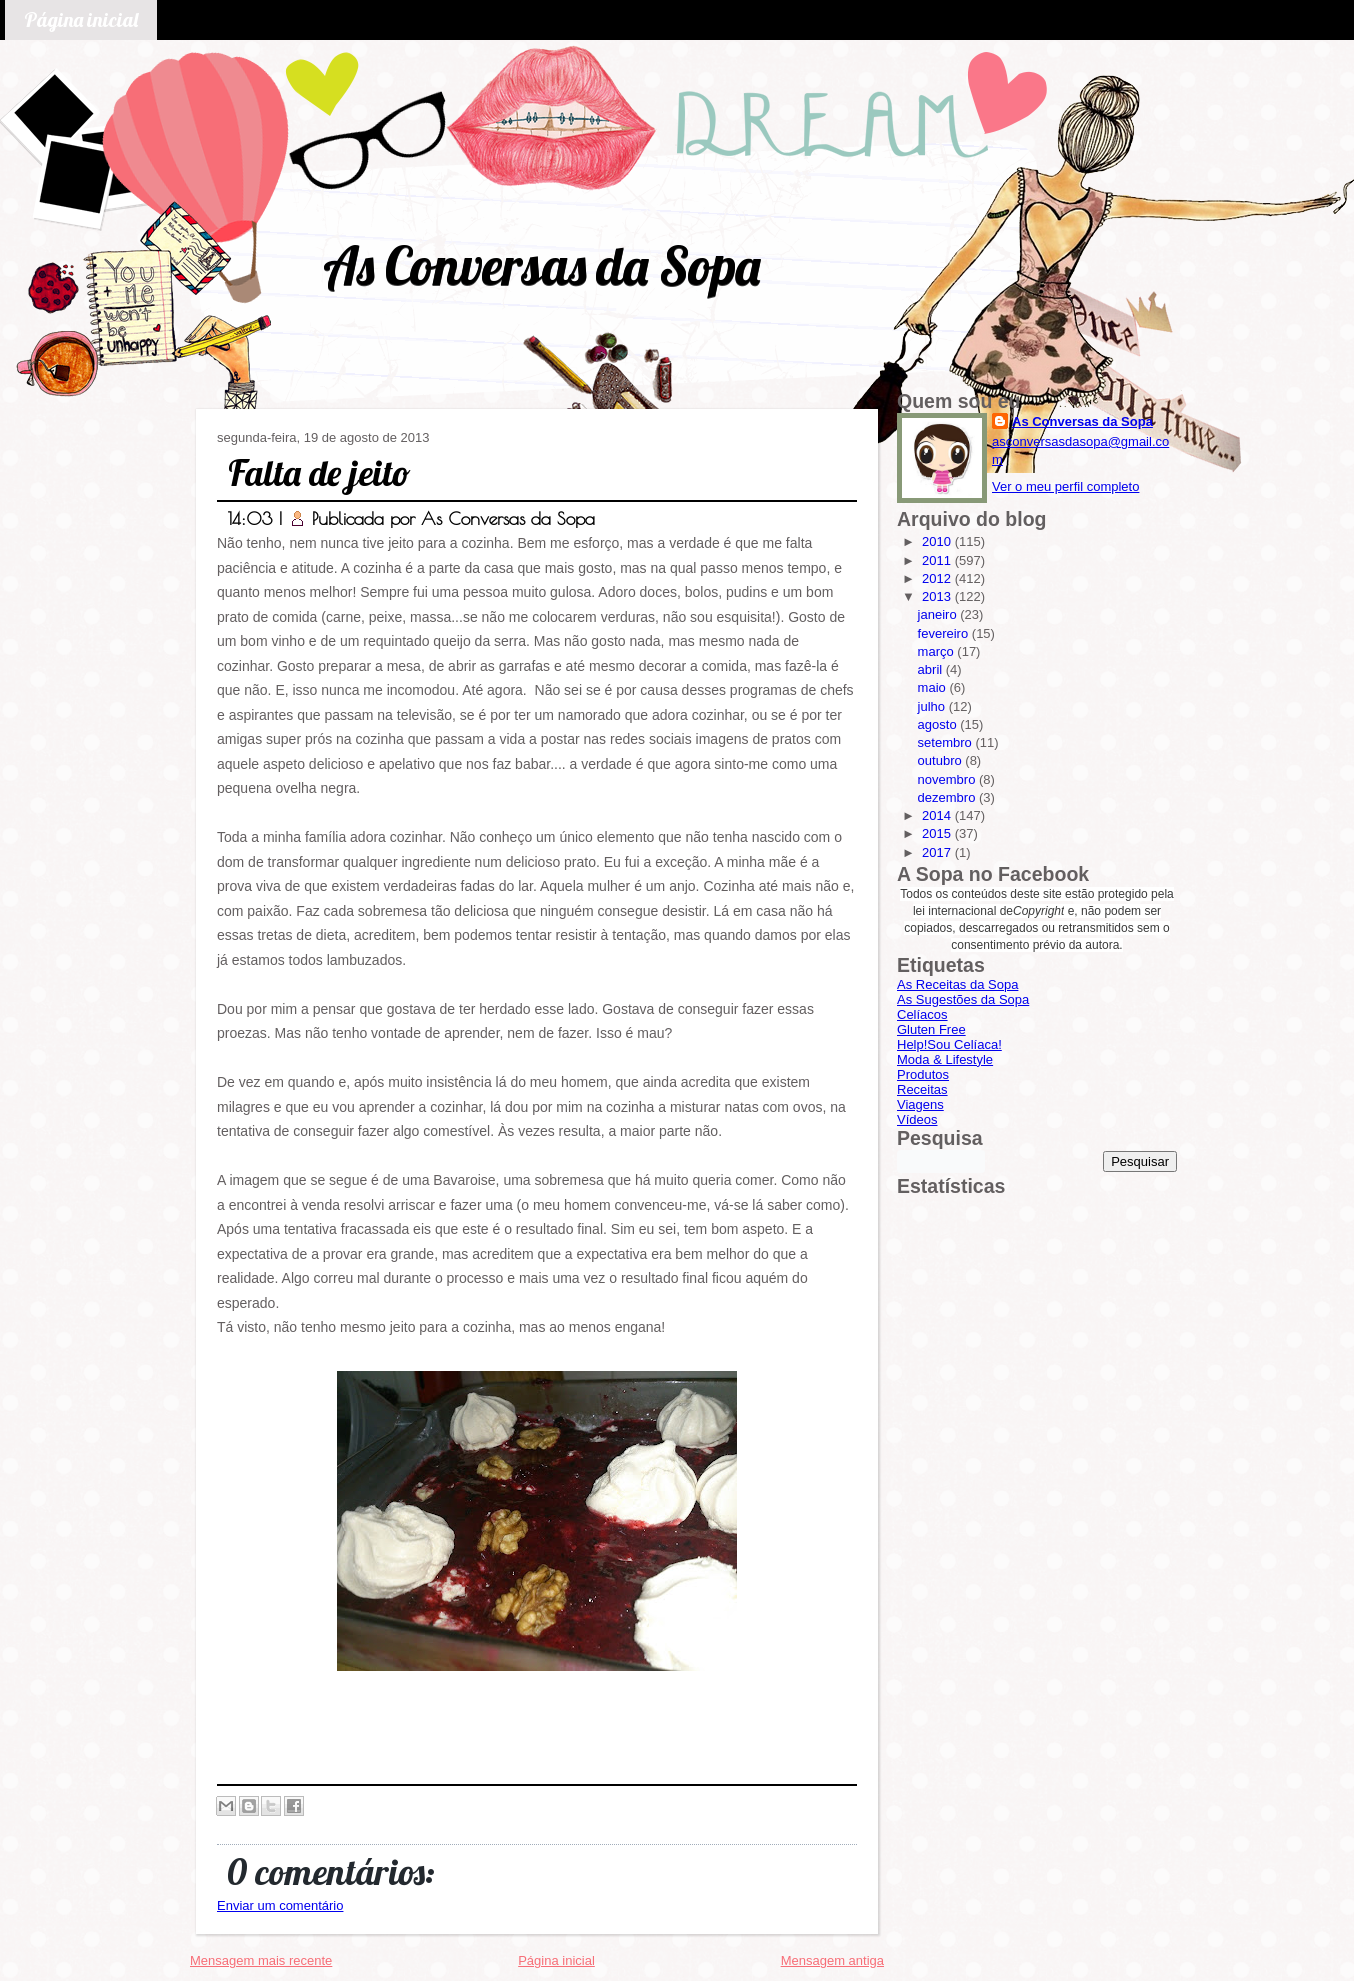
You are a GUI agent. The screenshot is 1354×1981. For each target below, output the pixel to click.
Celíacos (922, 1014)
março (938, 651)
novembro (948, 779)
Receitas (922, 1089)
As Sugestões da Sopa (963, 999)
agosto (939, 724)
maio (934, 687)
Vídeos (917, 1119)
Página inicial (81, 19)
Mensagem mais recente (261, 1960)
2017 (938, 852)
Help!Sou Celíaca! (949, 1044)
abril (932, 669)
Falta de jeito (319, 472)
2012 (938, 578)
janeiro (939, 614)
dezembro (948, 797)
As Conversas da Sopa (541, 265)
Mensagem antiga (832, 1960)
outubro (942, 760)
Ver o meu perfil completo (1065, 486)
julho (933, 706)
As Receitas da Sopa (957, 984)
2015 (938, 833)
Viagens (920, 1104)
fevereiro (945, 633)
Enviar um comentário (280, 1905)
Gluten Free (931, 1029)
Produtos (923, 1074)
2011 (938, 560)
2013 (938, 596)
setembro (947, 742)
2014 (938, 815)
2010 (938, 541)
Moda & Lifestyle (945, 1059)
